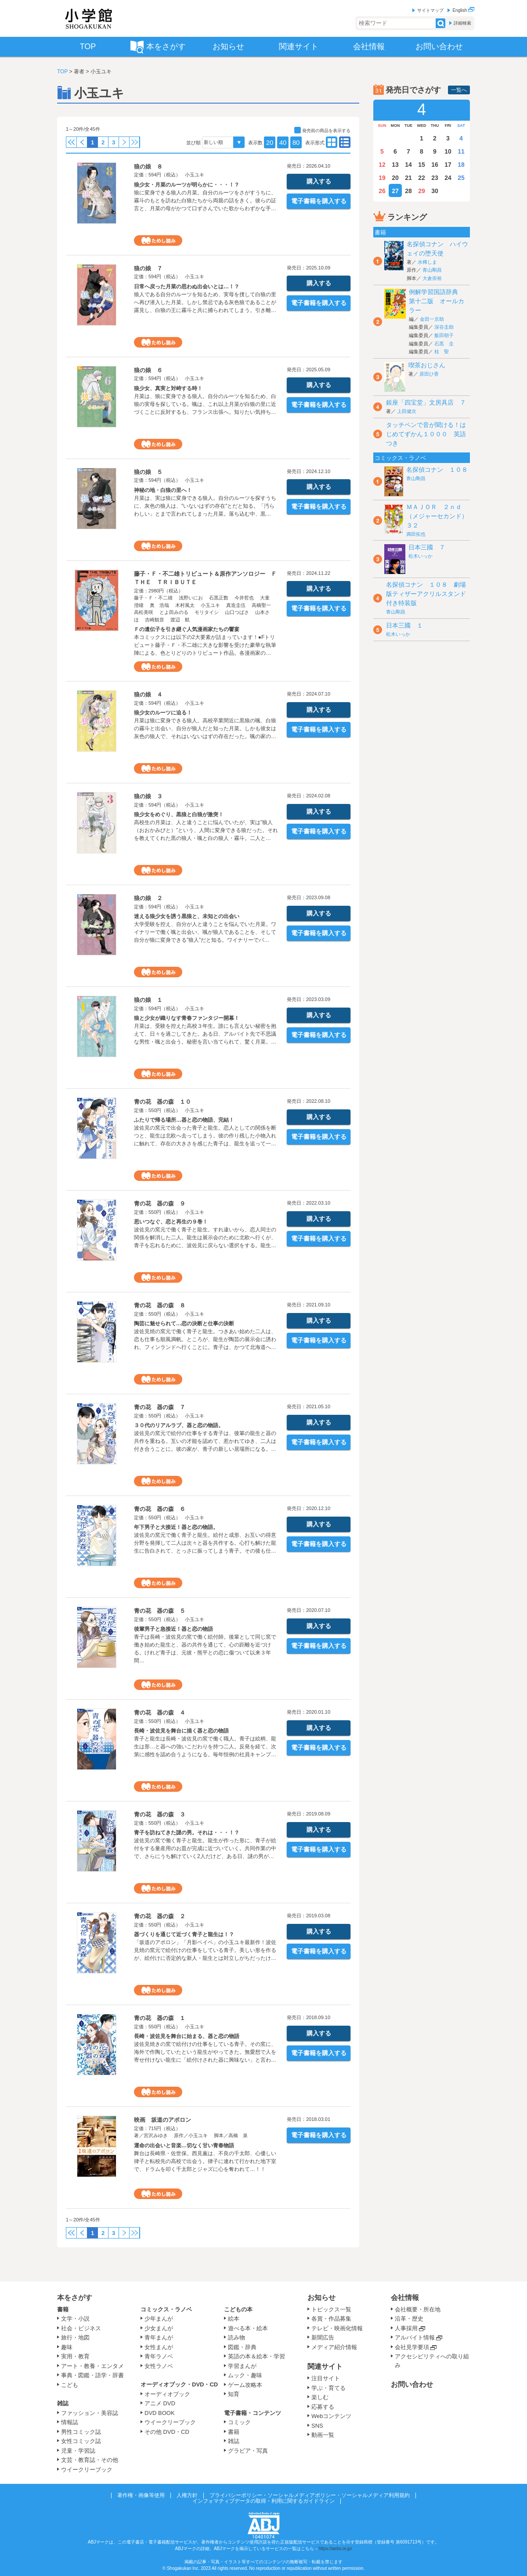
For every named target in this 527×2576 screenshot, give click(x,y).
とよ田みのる (173, 612)
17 (447, 164)
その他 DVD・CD (166, 2432)
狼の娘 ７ (148, 268)
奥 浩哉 (159, 605)
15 (421, 164)
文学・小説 (75, 2318)
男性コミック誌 (81, 2432)
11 (461, 151)
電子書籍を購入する (319, 201)
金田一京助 (432, 319)
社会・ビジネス (81, 2328)
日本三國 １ (404, 625)
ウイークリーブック (86, 2469)
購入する (319, 181)
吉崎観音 (154, 619)
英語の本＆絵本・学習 (256, 2356)
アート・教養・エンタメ (92, 2366)
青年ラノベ (158, 2356)
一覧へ (459, 90)
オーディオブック (167, 2394)
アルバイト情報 (415, 2337)
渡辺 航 (180, 619)
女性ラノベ (158, 2366)
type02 (331, 142)
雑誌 (63, 2403)
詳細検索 (462, 23)
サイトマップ (430, 10)
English (463, 10)
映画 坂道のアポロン (162, 2120)
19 (382, 177)
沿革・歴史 (409, 2318)
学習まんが (245, 2366)
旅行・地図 (75, 2337)
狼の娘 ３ (148, 796)
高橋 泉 (238, 2135)
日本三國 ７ (426, 547)
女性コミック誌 (81, 2441)
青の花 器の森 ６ (159, 1509)
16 (434, 164)
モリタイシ (207, 612)
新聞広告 (322, 2337)
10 (447, 151)
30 (434, 190)
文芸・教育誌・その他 (89, 2460)
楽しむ (319, 2397)
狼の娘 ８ (148, 166)
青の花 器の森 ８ (159, 1305)
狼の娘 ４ (148, 694)
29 (421, 190)
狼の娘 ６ (148, 370)
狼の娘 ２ (148, 898)
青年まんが (158, 2337)
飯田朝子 (444, 335)
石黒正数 (218, 597)
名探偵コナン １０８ (437, 469)
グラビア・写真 (248, 2450)
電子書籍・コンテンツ (252, 2413)
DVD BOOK (159, 2413)
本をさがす (74, 2297)
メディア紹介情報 (334, 2347)
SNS (317, 2425)
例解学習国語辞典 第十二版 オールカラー (436, 301)
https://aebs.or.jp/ (335, 2548)
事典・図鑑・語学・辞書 (92, 2375)
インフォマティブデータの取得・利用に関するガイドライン (263, 2501)
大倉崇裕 (432, 278)
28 (408, 190)
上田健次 (406, 411)
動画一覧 (322, 2435)
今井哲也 (244, 597)
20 (270, 142)
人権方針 (187, 2495)
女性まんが (158, 2347)
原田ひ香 (429, 374)
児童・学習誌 (78, 2450)
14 (408, 164)
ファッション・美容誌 (89, 2413)
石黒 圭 (444, 343)
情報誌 (69, 2422)
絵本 (233, 2318)
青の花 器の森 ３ (159, 1814)
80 (296, 142)
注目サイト (325, 2378)
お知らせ (321, 2297)
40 (283, 142)
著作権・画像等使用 (141, 2495)
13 (395, 164)
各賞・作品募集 (331, 2318)
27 (395, 190)
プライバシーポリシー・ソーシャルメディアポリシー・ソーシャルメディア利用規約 (309, 2495)
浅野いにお (191, 597)
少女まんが (158, 2328)
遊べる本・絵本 (248, 2328)
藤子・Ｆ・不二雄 (153, 597)
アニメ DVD (159, 2403)
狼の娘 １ (148, 1000)
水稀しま (427, 262)
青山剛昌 (432, 270)
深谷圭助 (444, 327)
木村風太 (185, 605)
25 (461, 177)
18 (461, 164)
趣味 (66, 2347)
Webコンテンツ (331, 2416)
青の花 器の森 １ (159, 2018)
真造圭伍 (235, 605)
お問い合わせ (412, 2384)
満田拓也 (416, 534)
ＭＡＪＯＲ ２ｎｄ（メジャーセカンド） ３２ (440, 516)
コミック (239, 2422)
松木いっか (420, 556)
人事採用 (406, 2328)
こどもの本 (238, 2309)
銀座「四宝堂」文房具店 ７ (426, 402)
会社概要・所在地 (417, 2309)
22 (421, 177)
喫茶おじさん (426, 365)
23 (434, 177)
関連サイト (325, 2366)
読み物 (236, 2337)
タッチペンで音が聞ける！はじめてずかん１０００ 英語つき (426, 434)
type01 (344, 142)
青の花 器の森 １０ (162, 1101)
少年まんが (158, 2318)
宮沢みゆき (156, 2135)
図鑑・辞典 (242, 2347)
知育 (233, 2394)
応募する (322, 2407)
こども (69, 2385)
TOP (62, 71)
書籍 (63, 2309)
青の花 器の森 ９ (159, 1203)
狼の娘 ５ (148, 472)
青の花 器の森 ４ (159, 1712)
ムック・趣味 (245, 2375)
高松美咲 (143, 612)
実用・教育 (75, 2356)
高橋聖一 (261, 605)
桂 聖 (441, 351)
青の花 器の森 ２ (159, 1916)
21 (408, 177)
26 (382, 190)
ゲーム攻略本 (245, 2385)
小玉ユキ (194, 174)
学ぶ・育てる (328, 2388)
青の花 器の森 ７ (159, 1407)
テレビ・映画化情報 (337, 2328)
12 (382, 164)
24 (447, 177)
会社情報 (405, 2297)
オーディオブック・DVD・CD (179, 2384)
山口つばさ (237, 612)
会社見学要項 (412, 2347)
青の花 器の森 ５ (159, 1610)
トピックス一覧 (331, 2309)
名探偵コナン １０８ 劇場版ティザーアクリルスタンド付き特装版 (426, 593)
